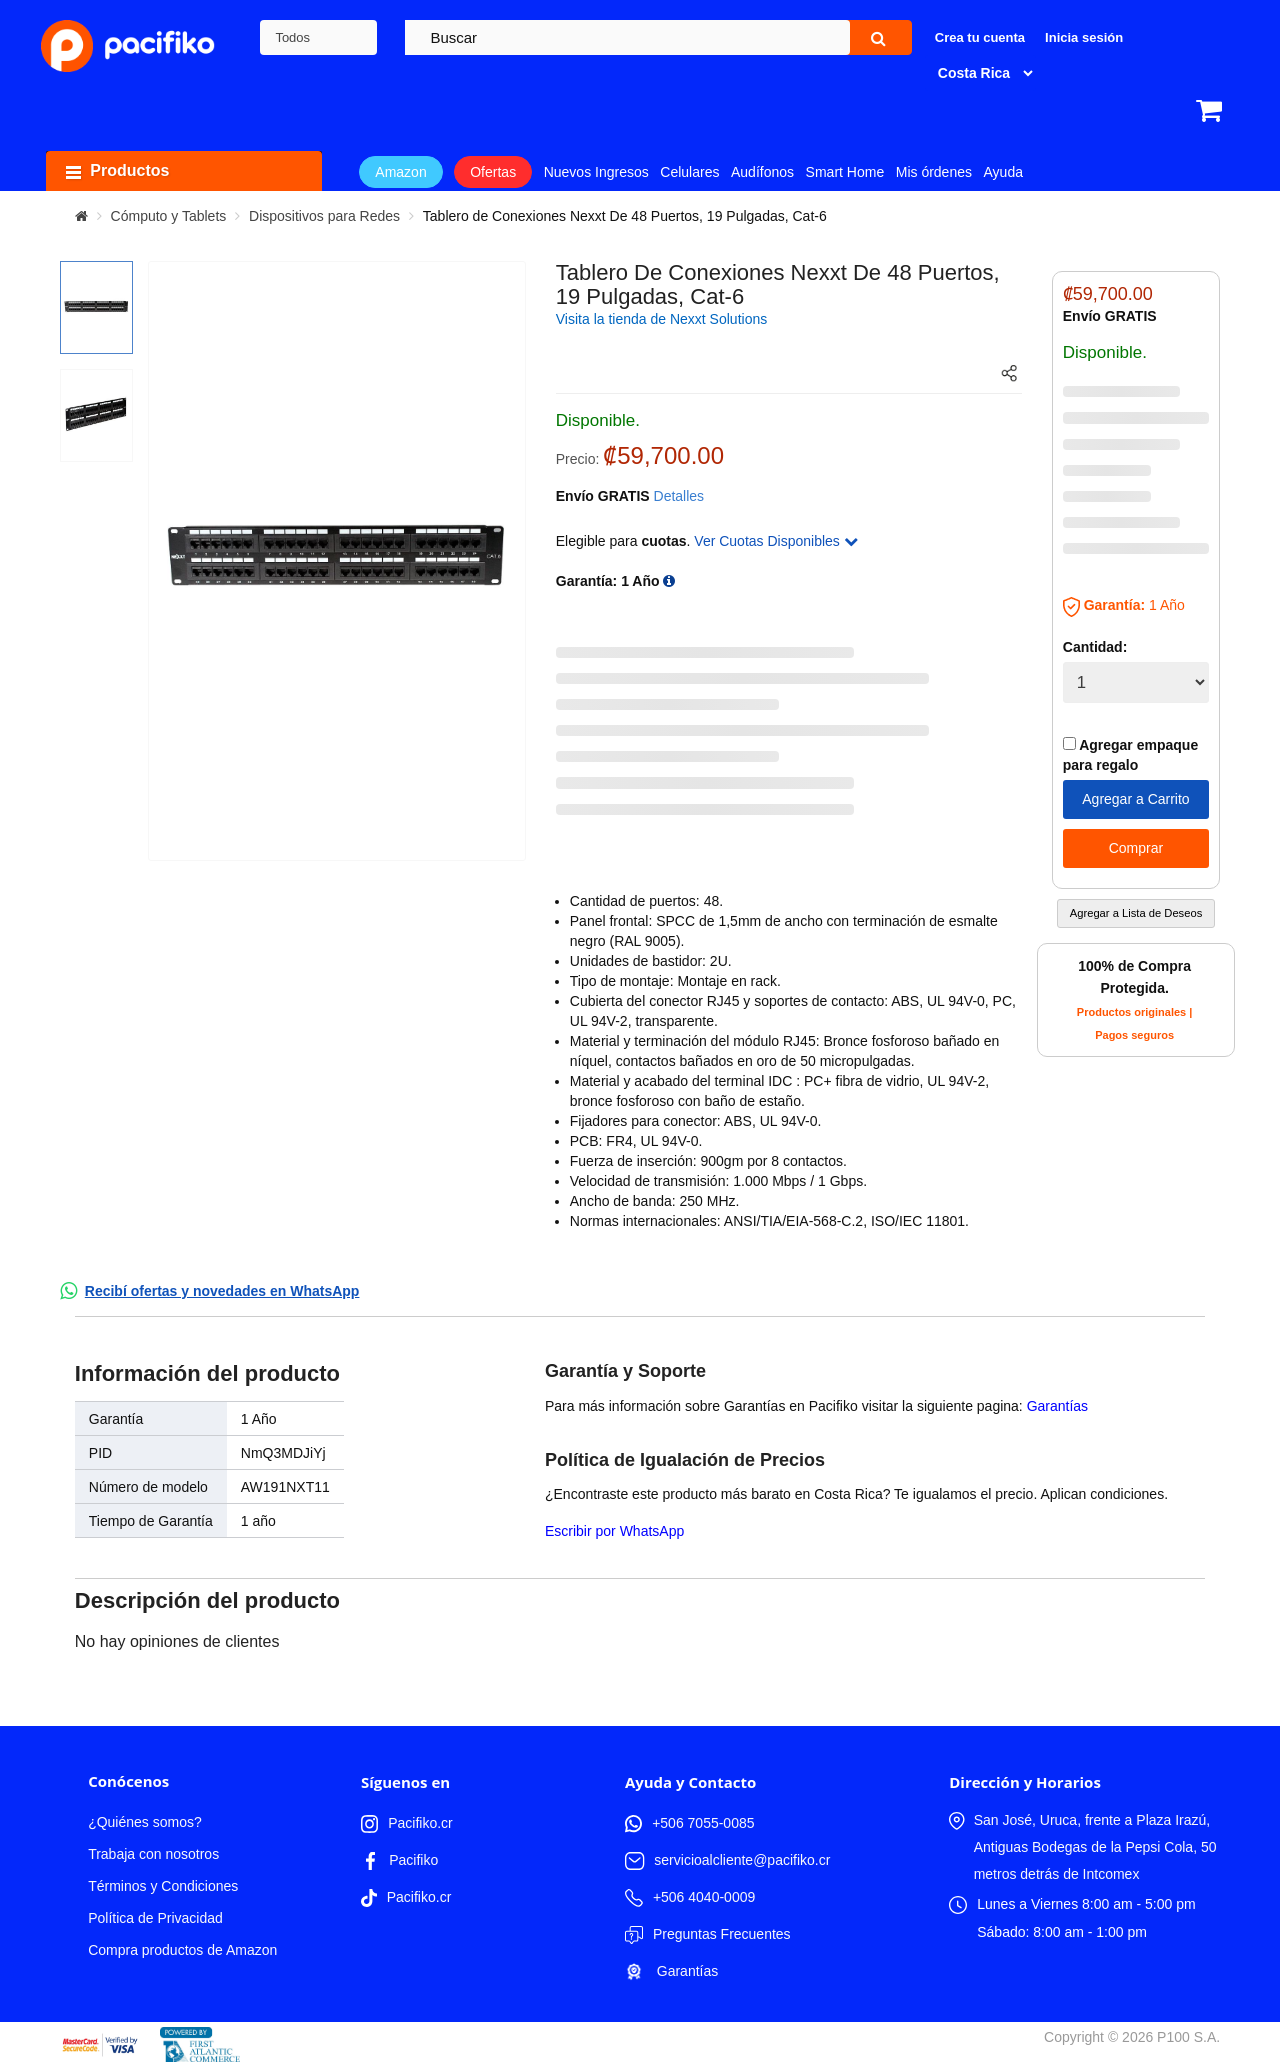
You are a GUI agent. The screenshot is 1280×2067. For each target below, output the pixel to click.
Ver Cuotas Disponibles (775, 541)
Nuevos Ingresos (596, 172)
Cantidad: (1095, 647)
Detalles (679, 496)
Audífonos (762, 172)
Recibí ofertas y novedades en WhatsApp (222, 1291)
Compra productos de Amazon (182, 1950)
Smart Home (845, 172)
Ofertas (493, 172)
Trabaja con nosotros (153, 1854)
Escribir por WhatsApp (614, 1531)
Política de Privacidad (155, 1918)
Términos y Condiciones (163, 1886)
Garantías (1057, 1406)
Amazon (400, 172)
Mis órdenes (934, 172)
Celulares (689, 172)
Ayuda (1003, 172)
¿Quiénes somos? (145, 1822)
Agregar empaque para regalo (1130, 755)
